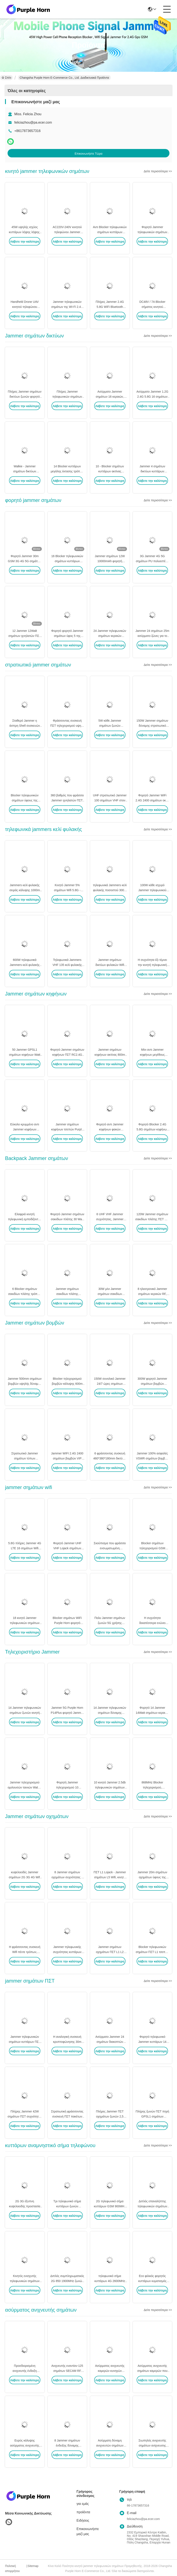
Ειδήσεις (83, 2520)
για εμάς (83, 2503)
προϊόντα (83, 2512)
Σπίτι (6, 77)
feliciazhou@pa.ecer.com (33, 122)
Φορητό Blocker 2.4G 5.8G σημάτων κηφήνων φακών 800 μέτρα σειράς (152, 1135)
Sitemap (33, 2566)
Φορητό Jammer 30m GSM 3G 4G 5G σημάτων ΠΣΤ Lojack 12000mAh (24, 567)
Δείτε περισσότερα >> (158, 171)
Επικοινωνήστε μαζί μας (88, 2531)
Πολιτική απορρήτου (12, 2568)
